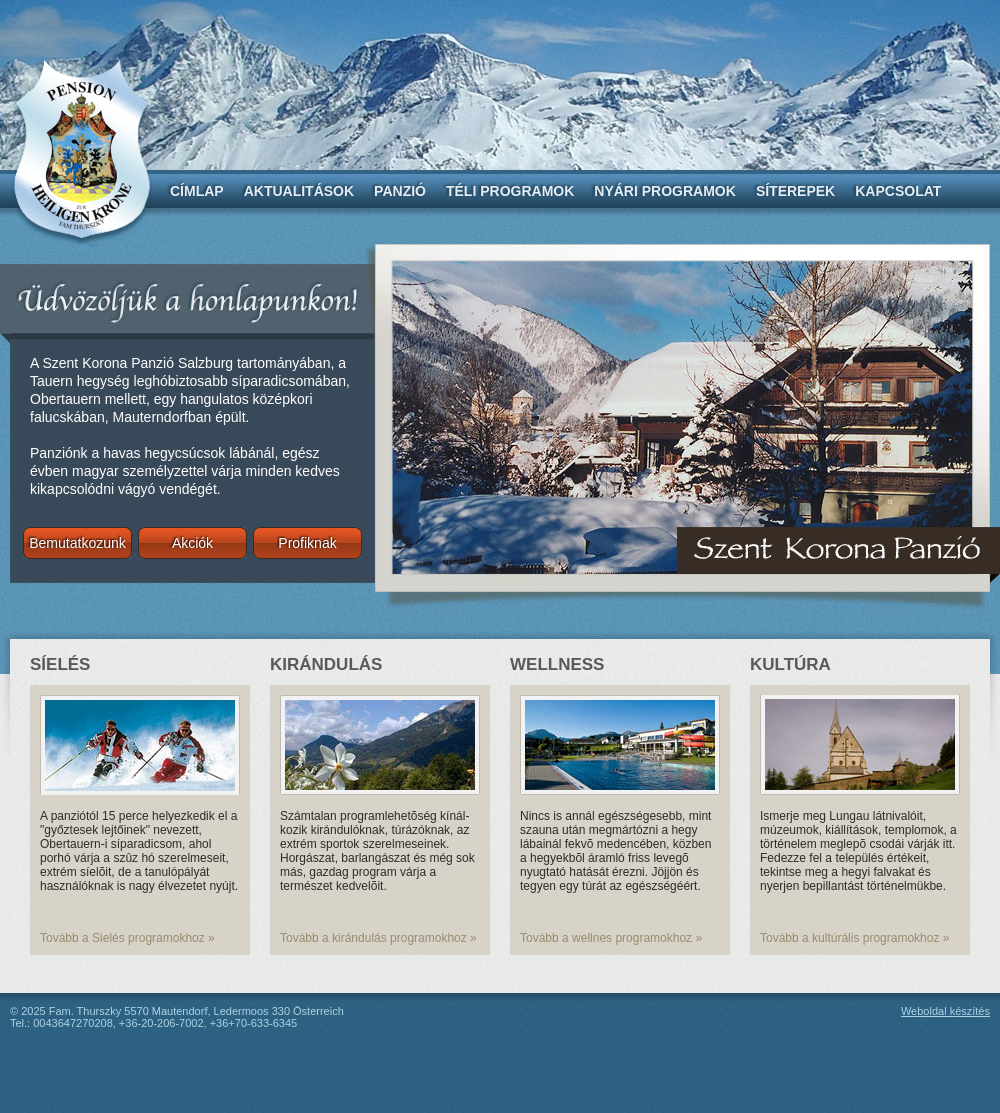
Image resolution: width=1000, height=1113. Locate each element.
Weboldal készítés (945, 1011)
